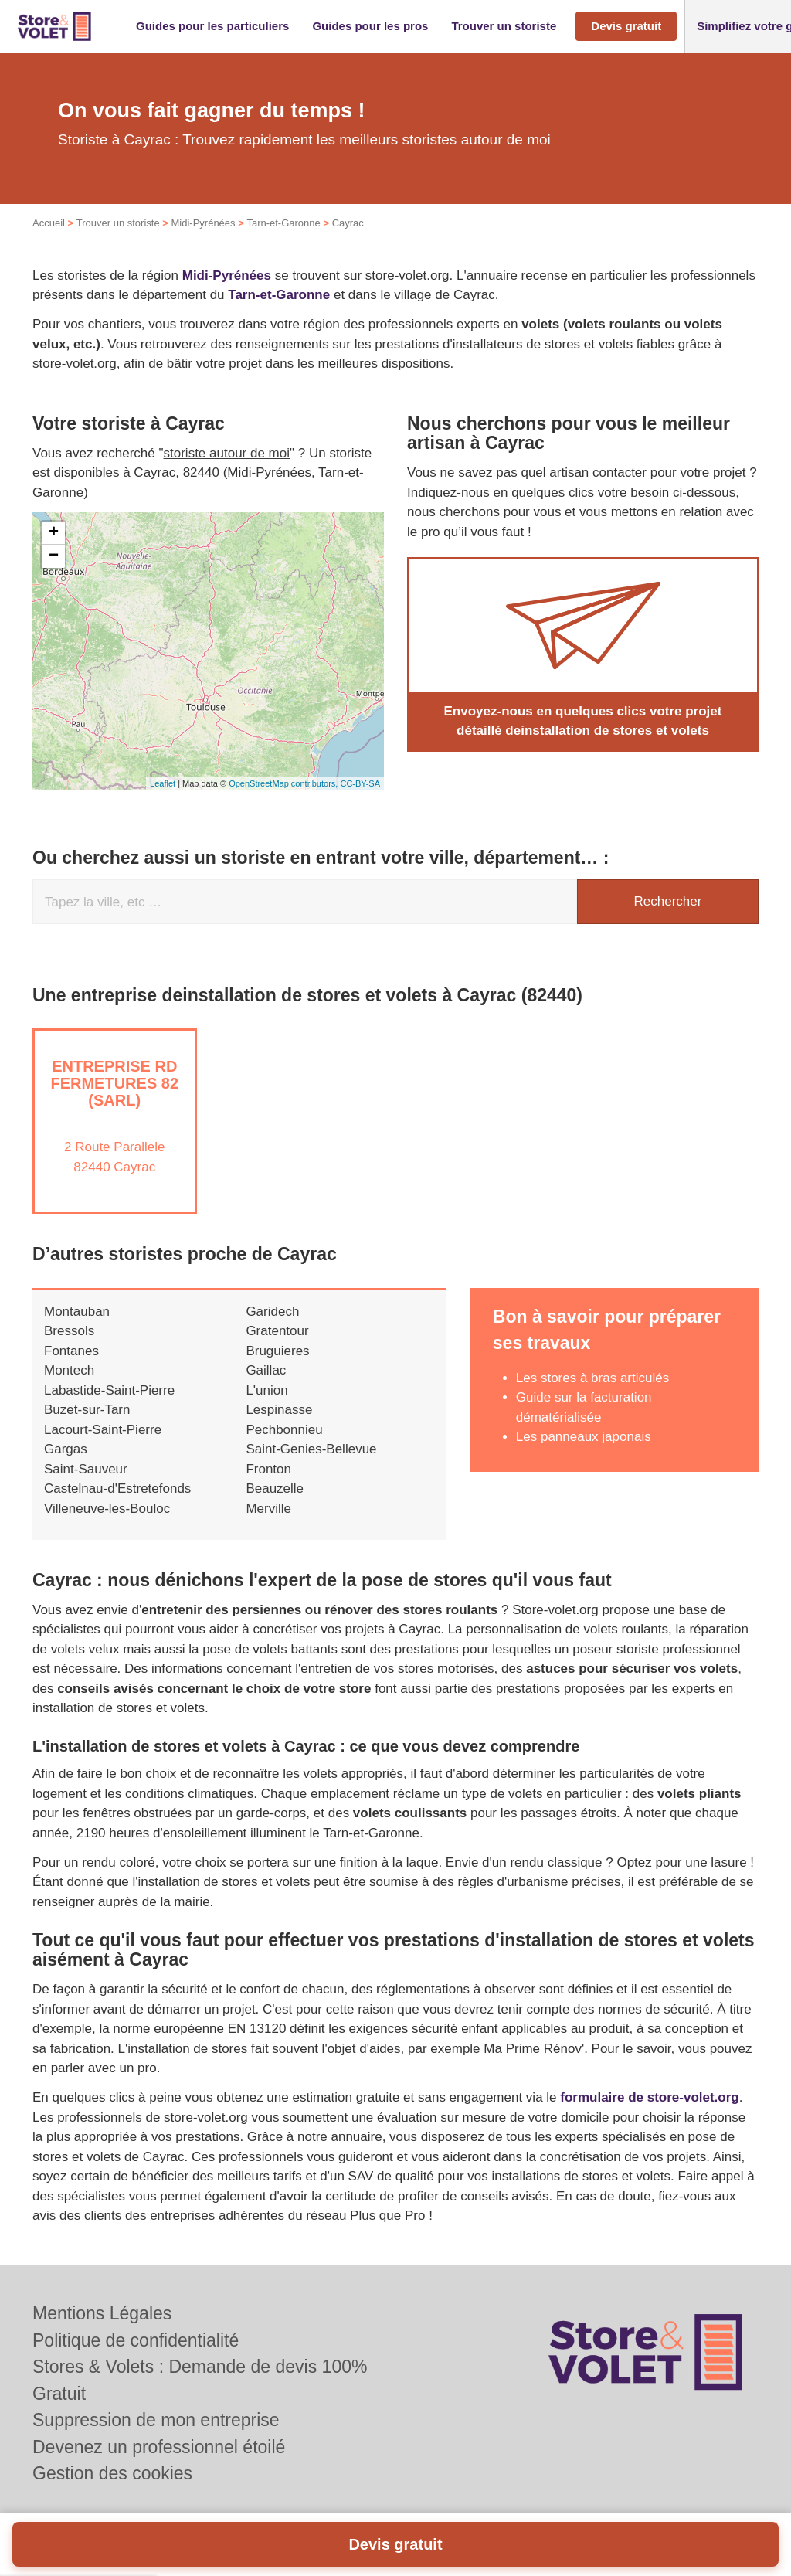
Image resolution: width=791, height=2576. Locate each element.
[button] (212, 26)
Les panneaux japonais (583, 1436)
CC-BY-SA (360, 783)
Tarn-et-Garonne (283, 223)
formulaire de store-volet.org (649, 2097)
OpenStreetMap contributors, (284, 783)
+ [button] (54, 533)
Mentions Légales (101, 2313)
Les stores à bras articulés (592, 1378)
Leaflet (162, 783)
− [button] (54, 556)
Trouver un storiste (118, 223)
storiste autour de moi (227, 453)
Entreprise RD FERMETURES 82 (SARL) (114, 1083)
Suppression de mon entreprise (156, 2420)
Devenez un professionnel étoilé (158, 2447)
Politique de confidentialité (135, 2340)
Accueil (48, 223)
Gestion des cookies (112, 2473)
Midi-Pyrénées (203, 223)
